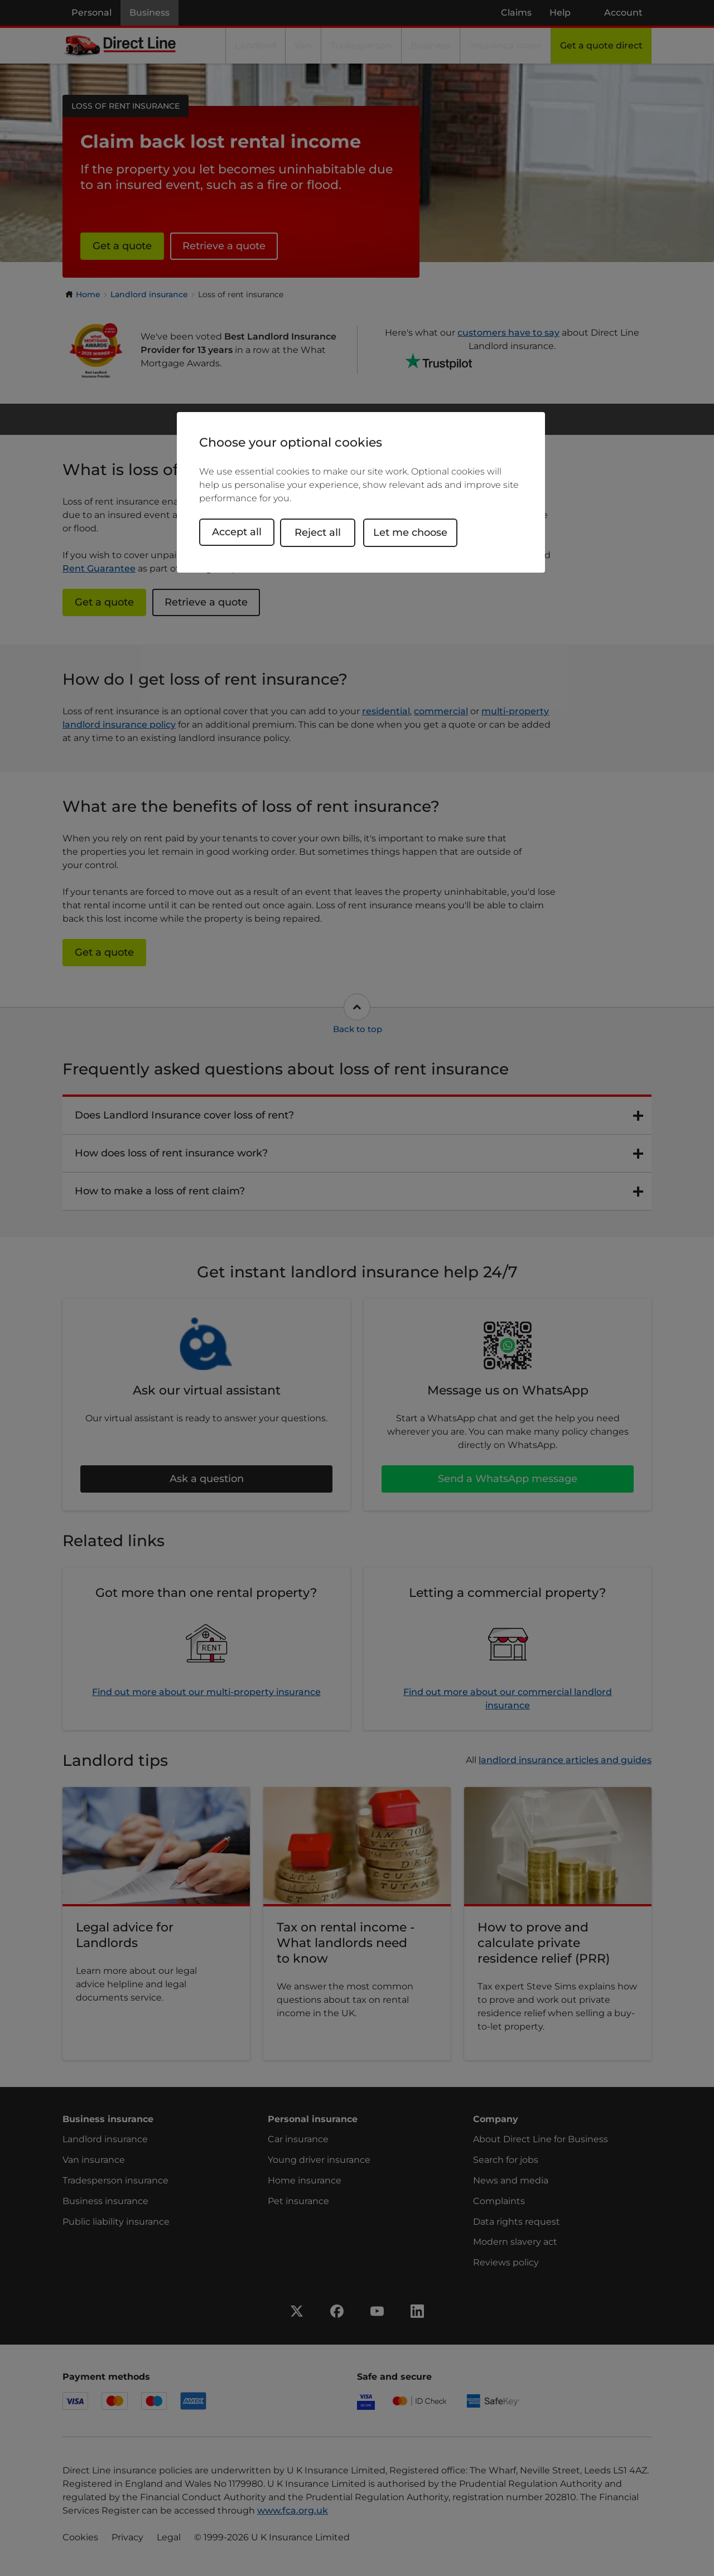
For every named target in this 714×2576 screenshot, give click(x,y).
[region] (361, 492)
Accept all (237, 532)
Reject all (325, 532)
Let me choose (418, 532)
